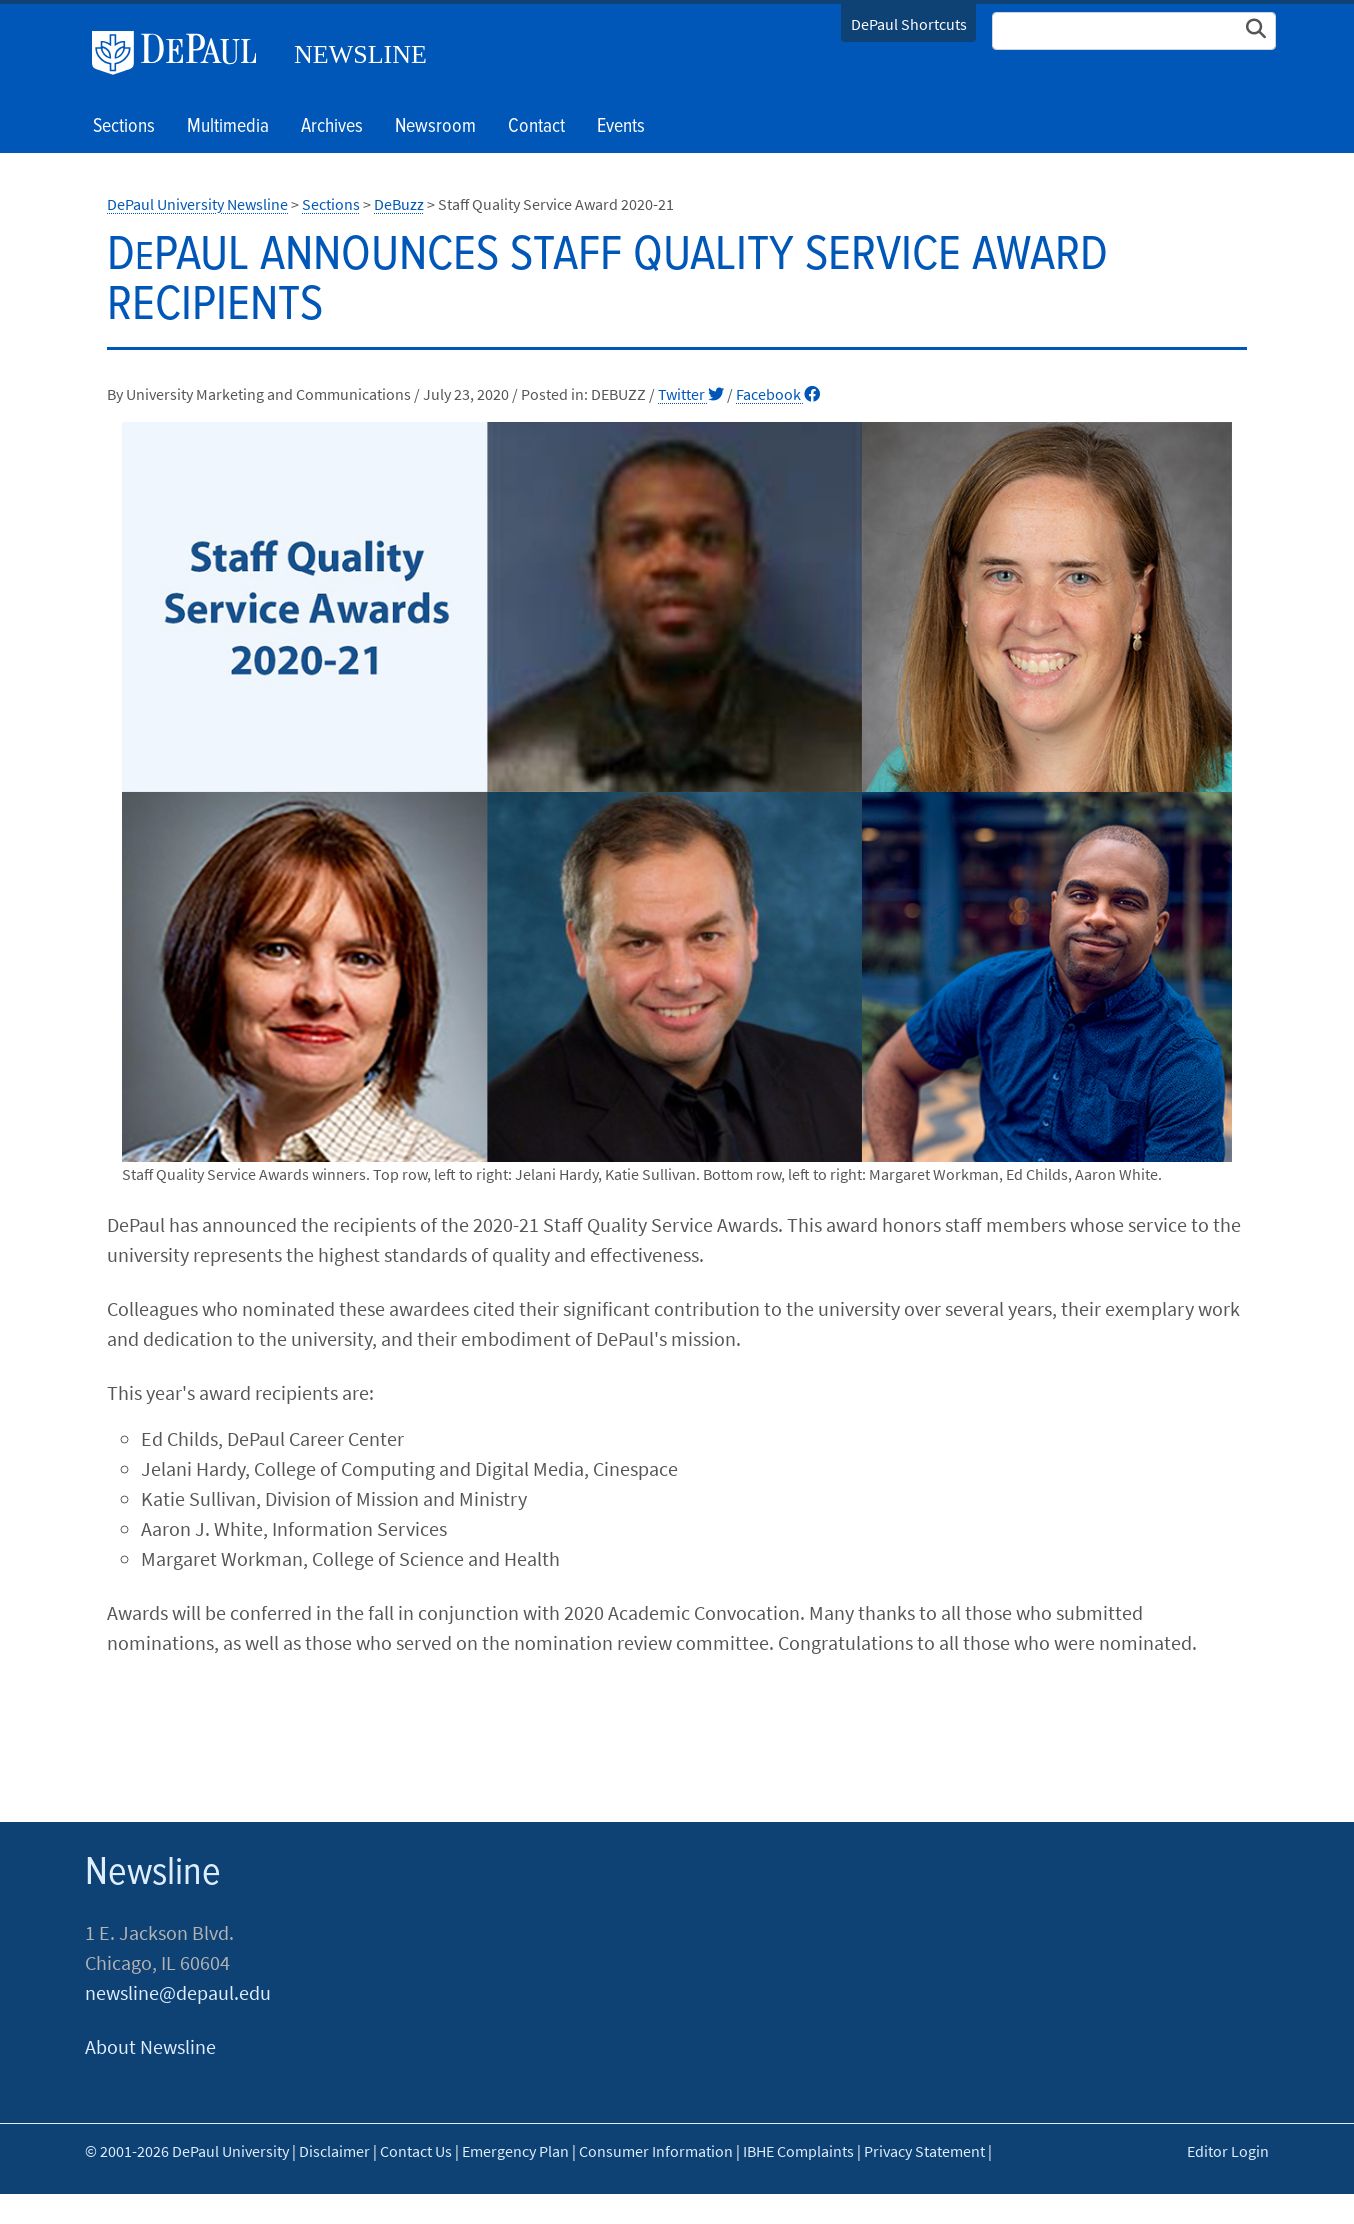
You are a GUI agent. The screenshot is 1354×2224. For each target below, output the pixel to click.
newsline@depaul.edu (178, 1992)
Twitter (691, 394)
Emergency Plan (515, 2151)
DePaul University (182, 53)
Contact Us (416, 2151)
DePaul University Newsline (197, 204)
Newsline (360, 54)
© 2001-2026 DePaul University (187, 2151)
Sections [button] (124, 127)
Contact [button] (536, 127)
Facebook (778, 394)
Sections (331, 204)
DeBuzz (399, 204)
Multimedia (228, 127)
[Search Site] (1134, 31)
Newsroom (435, 127)
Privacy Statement (924, 2151)
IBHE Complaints (798, 2151)
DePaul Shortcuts (909, 24)
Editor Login (1228, 2151)
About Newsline (150, 2046)
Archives (332, 127)
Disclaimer (334, 2151)
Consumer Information (656, 2151)
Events (621, 127)
